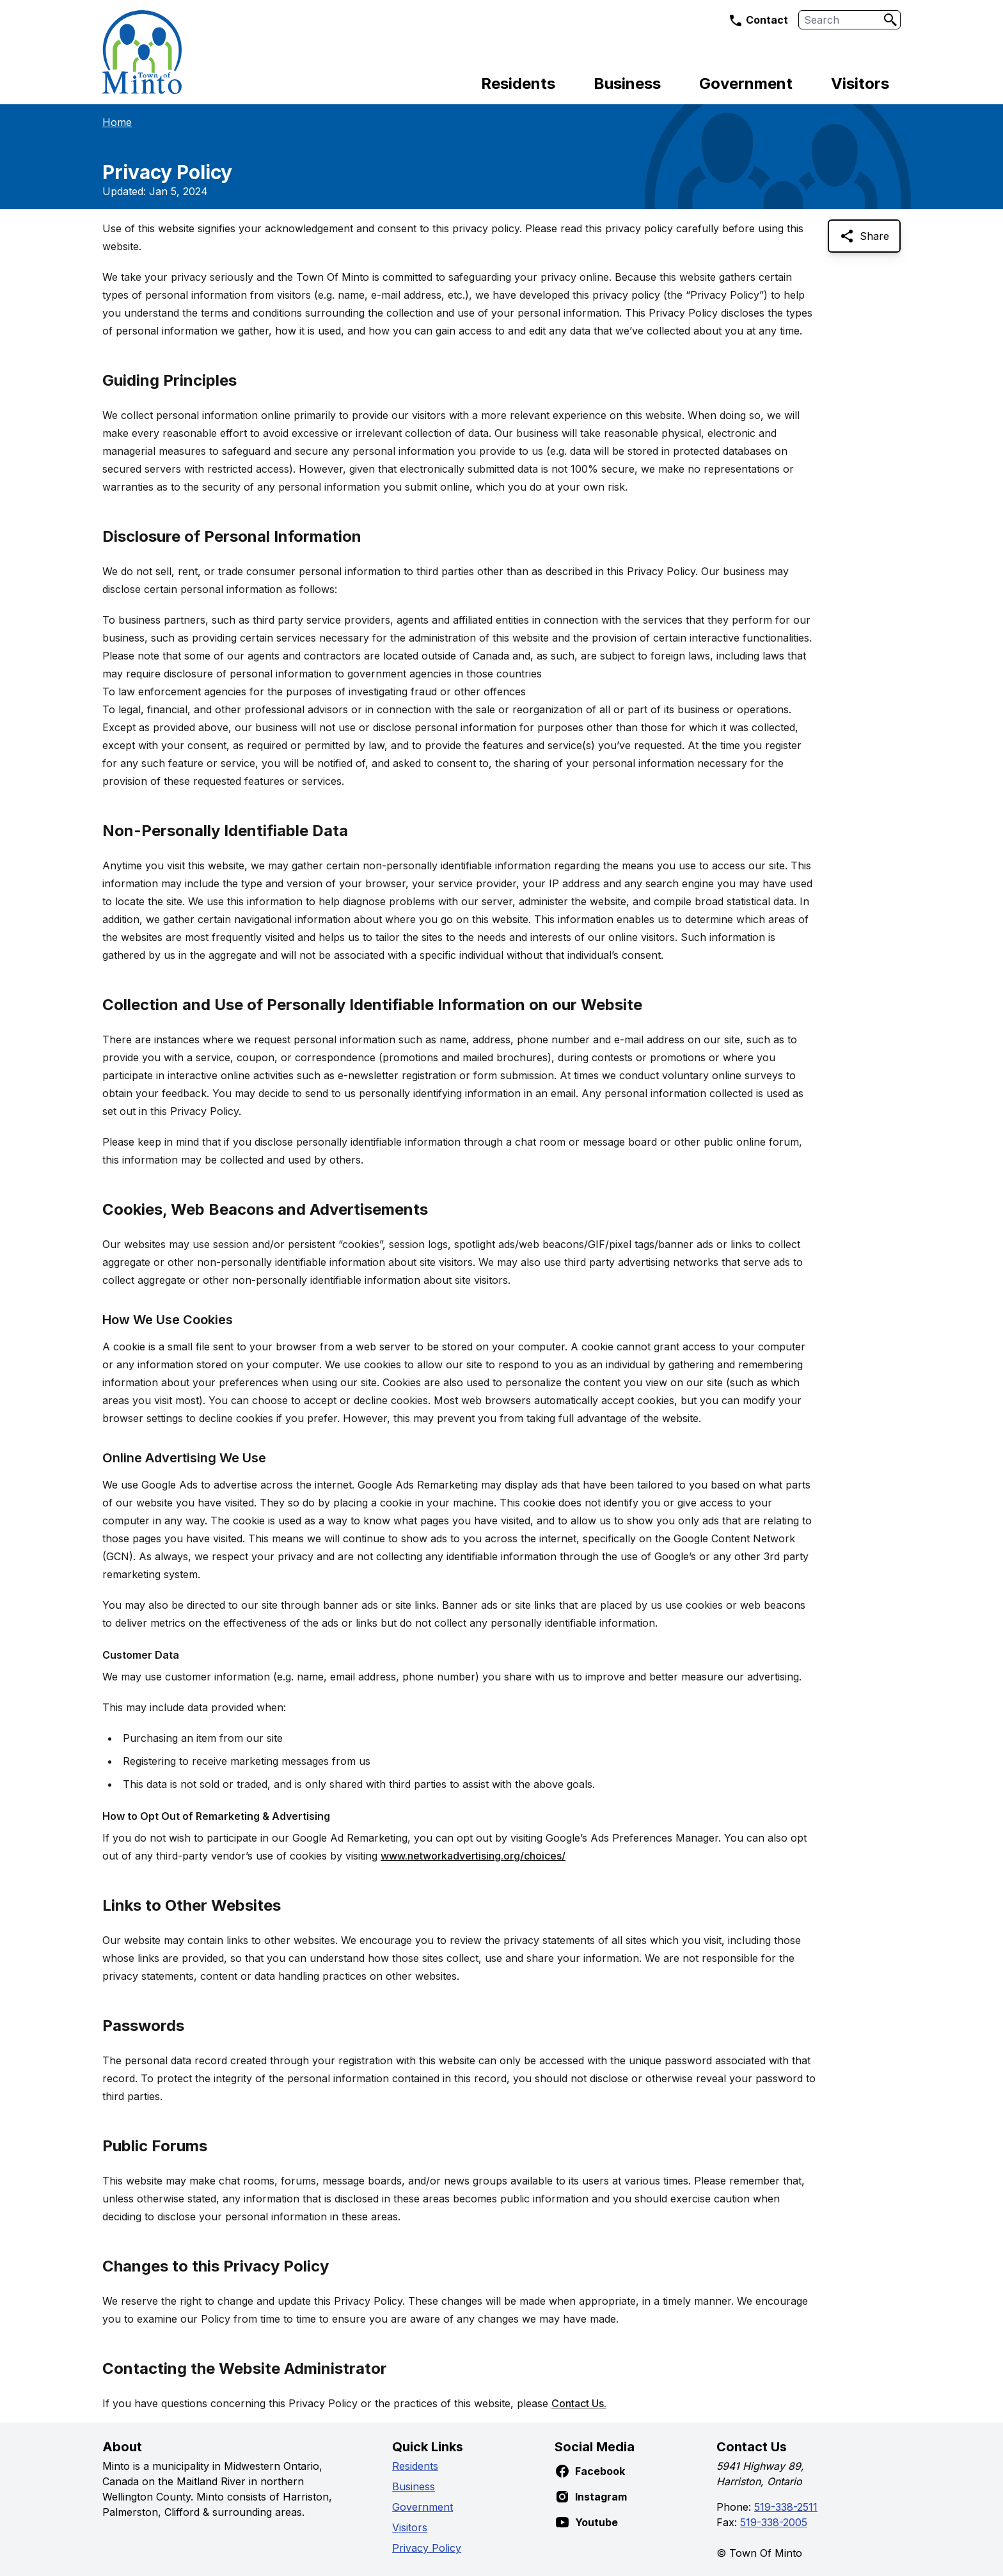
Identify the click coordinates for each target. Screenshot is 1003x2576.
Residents (518, 83)
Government (746, 83)
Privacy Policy (426, 2547)
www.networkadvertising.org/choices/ (473, 1855)
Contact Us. (578, 2403)
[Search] (890, 19)
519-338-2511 (785, 2507)
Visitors (860, 83)
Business (627, 83)
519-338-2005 (773, 2522)
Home (117, 122)
